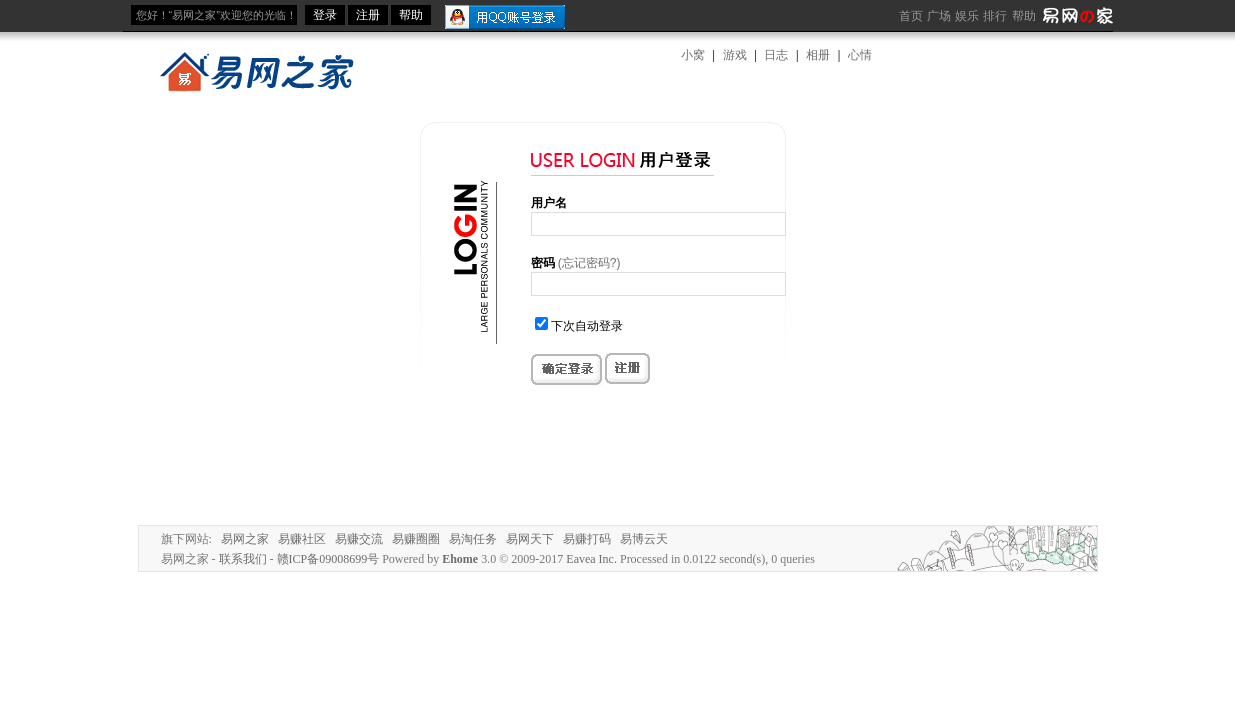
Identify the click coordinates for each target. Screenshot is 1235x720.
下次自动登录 (587, 326)
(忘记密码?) (589, 263)
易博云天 (644, 539)
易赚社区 (302, 539)
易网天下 (530, 539)
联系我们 (243, 559)
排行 (995, 16)
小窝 (693, 55)
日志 (776, 55)
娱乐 (967, 16)
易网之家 (245, 539)
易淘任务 (473, 539)
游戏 (735, 55)
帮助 (1024, 16)
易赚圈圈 (416, 539)
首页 (911, 16)
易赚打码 (587, 539)
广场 (939, 16)
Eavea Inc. (591, 559)
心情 (860, 55)
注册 (368, 15)
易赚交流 (359, 539)
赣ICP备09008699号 (328, 559)
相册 (818, 55)
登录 (325, 15)
